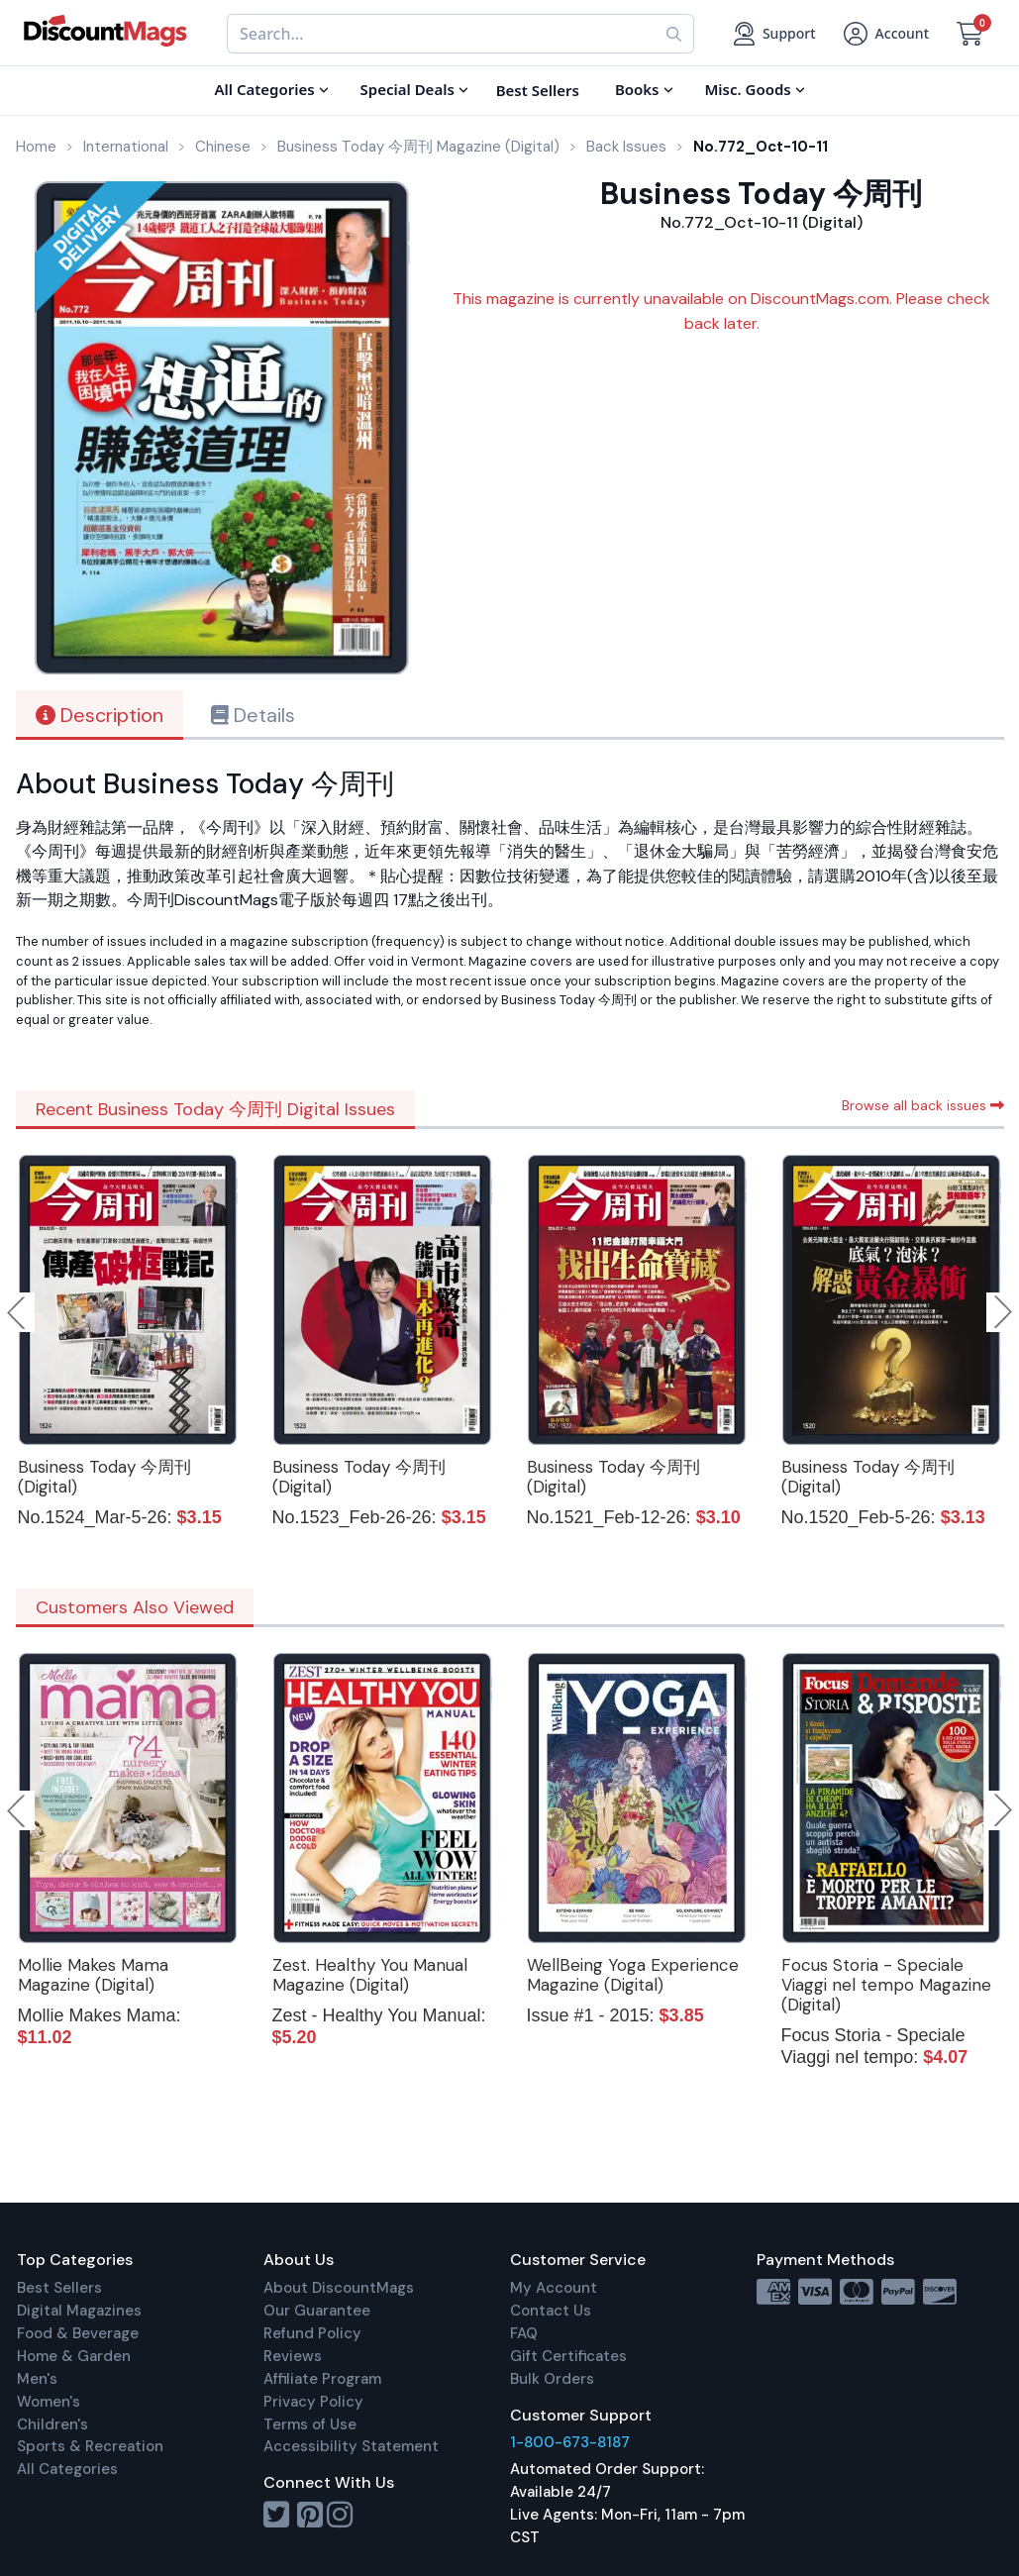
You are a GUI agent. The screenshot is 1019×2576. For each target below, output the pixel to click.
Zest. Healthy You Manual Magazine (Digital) (369, 1975)
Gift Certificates (568, 2356)
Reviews (292, 2356)
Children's (52, 2424)
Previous (18, 1312)
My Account (553, 2288)
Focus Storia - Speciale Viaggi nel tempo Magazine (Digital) (886, 1984)
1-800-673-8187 (570, 2442)
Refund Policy (312, 2333)
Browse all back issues (923, 1105)
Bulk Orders (552, 2379)
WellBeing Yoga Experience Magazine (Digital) (633, 1975)
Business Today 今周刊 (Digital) (104, 1476)
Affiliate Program (322, 2379)
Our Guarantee (316, 2310)
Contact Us (550, 2310)
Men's (37, 2379)
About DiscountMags (338, 2288)
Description (99, 715)
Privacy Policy (313, 2402)
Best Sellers (59, 2288)
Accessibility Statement (351, 2446)
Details (253, 715)
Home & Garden (74, 2356)
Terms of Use (310, 2424)
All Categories (67, 2469)
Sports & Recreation (90, 2446)
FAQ (524, 2333)
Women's (48, 2402)
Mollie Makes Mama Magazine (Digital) (93, 1975)
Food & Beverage (78, 2333)
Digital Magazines (79, 2310)
